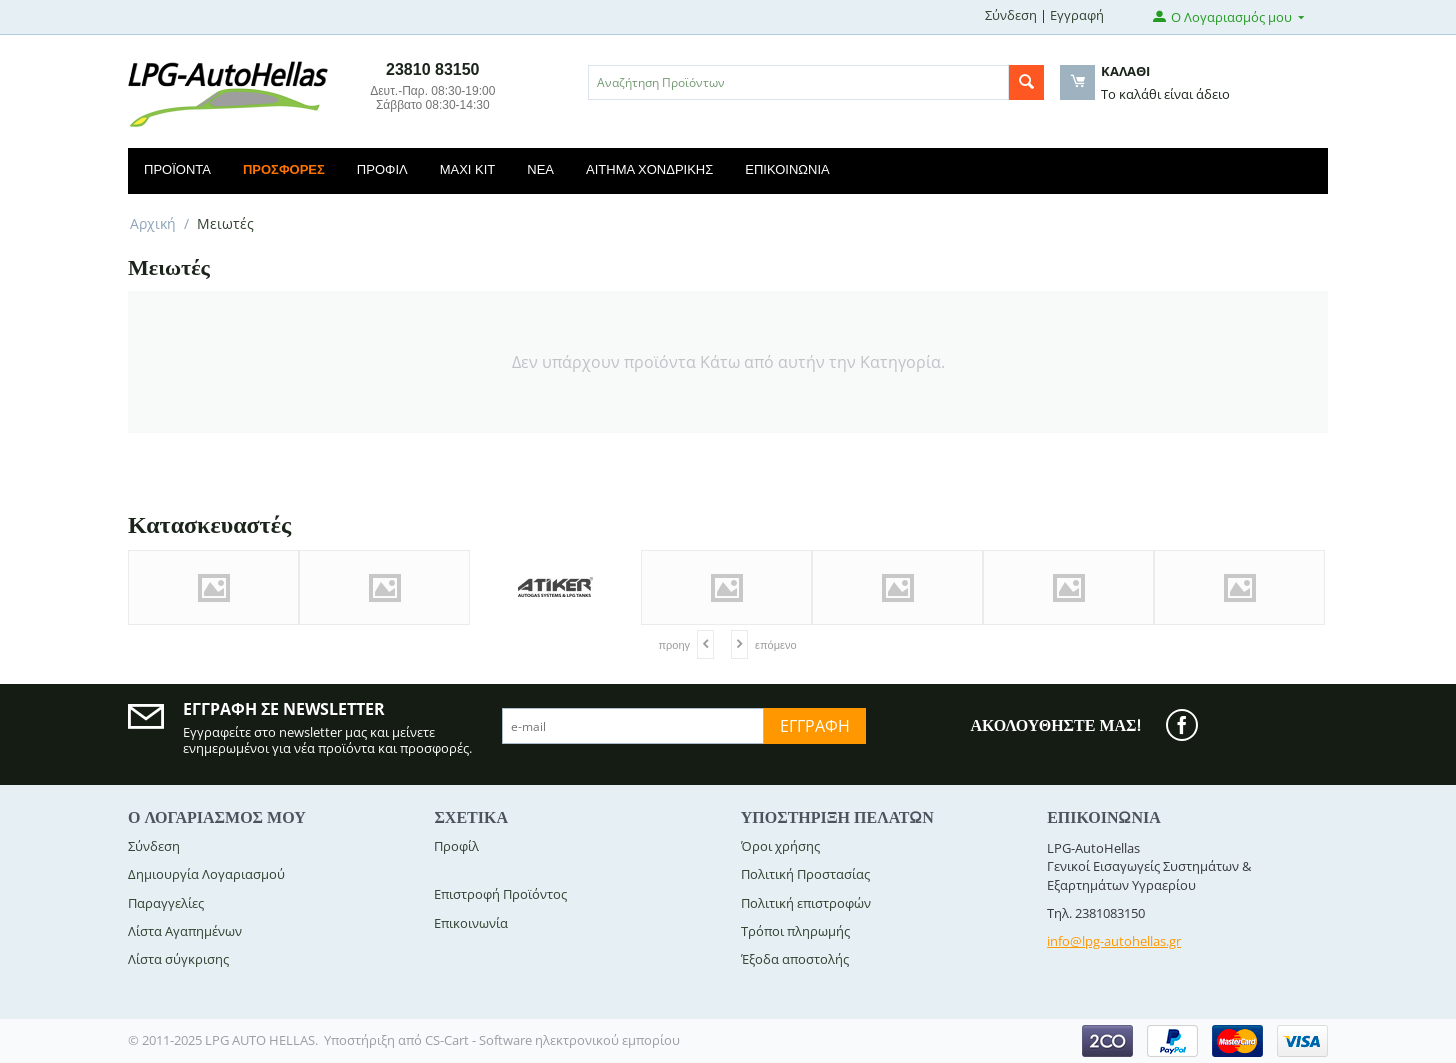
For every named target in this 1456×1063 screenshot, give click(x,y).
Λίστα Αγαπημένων (185, 931)
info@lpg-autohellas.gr (1114, 941)
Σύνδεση (1011, 15)
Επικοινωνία (787, 169)
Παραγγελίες (166, 903)
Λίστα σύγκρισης (178, 959)
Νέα (540, 169)
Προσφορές (284, 169)
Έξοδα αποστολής (795, 959)
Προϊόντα (177, 169)
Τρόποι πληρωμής (795, 931)
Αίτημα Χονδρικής (649, 169)
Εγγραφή (1077, 15)
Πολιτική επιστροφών (806, 903)
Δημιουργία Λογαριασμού (206, 874)
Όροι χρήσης (780, 846)
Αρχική (153, 223)
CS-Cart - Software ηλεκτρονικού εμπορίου (552, 1040)
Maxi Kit (468, 169)
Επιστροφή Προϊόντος (500, 894)
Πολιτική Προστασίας (805, 874)
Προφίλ (382, 169)
